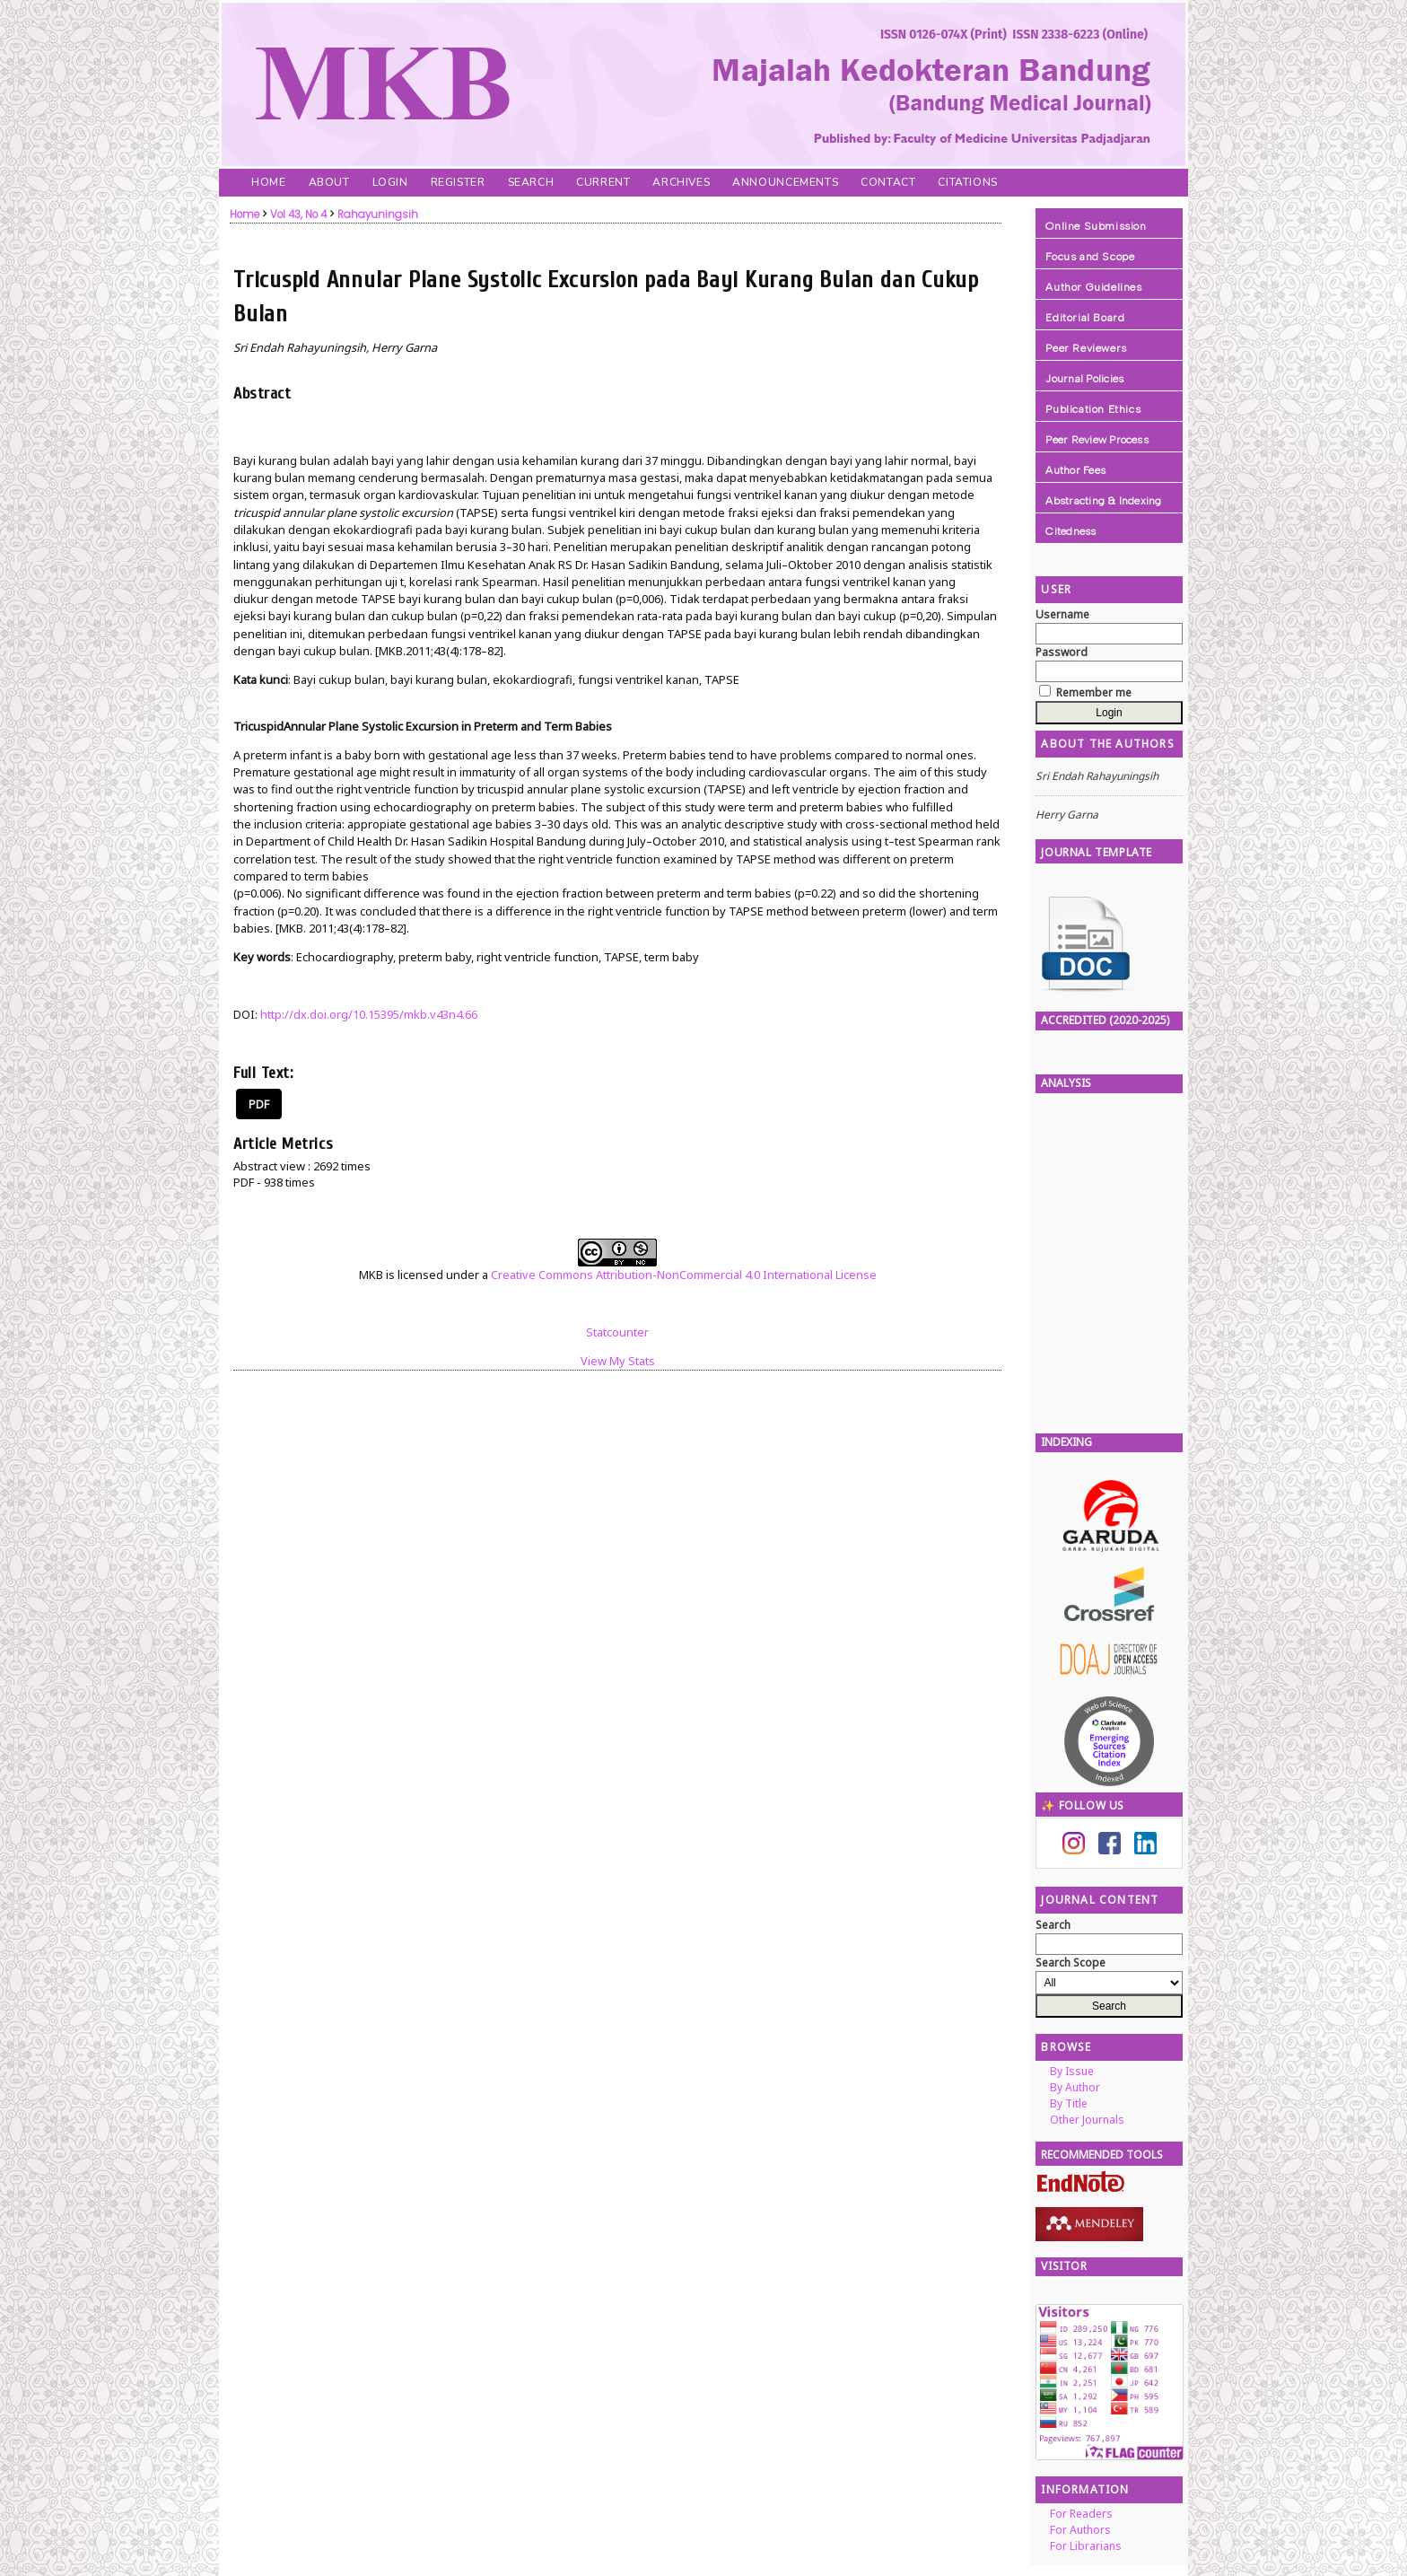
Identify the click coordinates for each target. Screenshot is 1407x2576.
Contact (888, 182)
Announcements (785, 182)
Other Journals (1087, 2119)
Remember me (1094, 692)
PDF (259, 1104)
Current (603, 182)
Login (390, 182)
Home (268, 182)
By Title (1069, 2103)
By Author (1075, 2087)
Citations (967, 182)
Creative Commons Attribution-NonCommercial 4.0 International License (684, 1274)
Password (1062, 652)
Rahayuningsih (377, 214)
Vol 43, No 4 (298, 214)
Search (531, 182)
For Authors (1080, 2529)
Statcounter (617, 1332)
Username (1062, 614)
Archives (681, 182)
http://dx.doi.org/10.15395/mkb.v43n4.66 (368, 1014)
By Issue (1072, 2071)
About (329, 182)
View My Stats (618, 1361)
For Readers (1081, 2513)
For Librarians (1086, 2546)
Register (458, 182)
